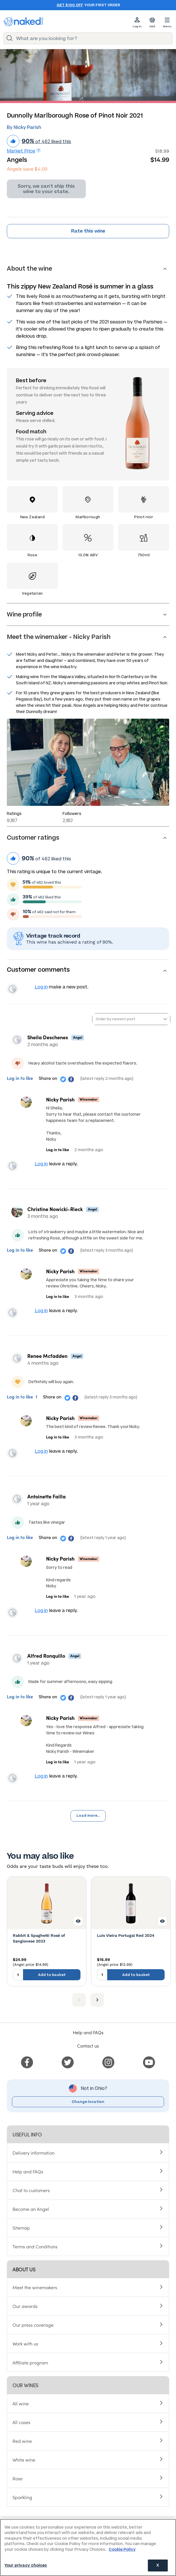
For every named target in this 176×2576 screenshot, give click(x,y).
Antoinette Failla (46, 1496)
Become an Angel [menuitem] (31, 2209)
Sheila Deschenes (47, 1037)
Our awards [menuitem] (25, 2306)
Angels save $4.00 (27, 169)
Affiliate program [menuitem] (30, 2362)
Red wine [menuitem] (22, 2441)
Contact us (88, 2045)
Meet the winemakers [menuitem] (35, 2287)
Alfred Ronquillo (46, 1655)
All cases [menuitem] (21, 2422)
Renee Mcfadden (47, 1355)
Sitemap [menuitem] (21, 2227)
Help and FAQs (88, 2032)
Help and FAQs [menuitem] (28, 2171)
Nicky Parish (60, 1099)
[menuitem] (27, 2061)
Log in (41, 987)
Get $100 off (70, 5)
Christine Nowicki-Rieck (55, 1208)
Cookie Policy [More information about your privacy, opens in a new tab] (122, 2549)
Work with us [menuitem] (25, 2343)
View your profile (12, 989)
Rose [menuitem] (17, 2478)
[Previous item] (79, 2000)
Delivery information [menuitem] (34, 2153)
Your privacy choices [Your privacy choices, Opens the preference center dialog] (26, 2565)
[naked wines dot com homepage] (23, 21)
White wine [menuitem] (24, 2459)
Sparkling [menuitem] (22, 2497)
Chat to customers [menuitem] (31, 2190)
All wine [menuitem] (21, 2403)
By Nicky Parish (24, 127)
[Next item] (97, 2000)
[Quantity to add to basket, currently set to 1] (18, 1974)
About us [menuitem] (24, 2269)
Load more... (88, 1815)
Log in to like (20, 1078)
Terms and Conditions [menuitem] (35, 2246)
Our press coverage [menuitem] (33, 2325)
